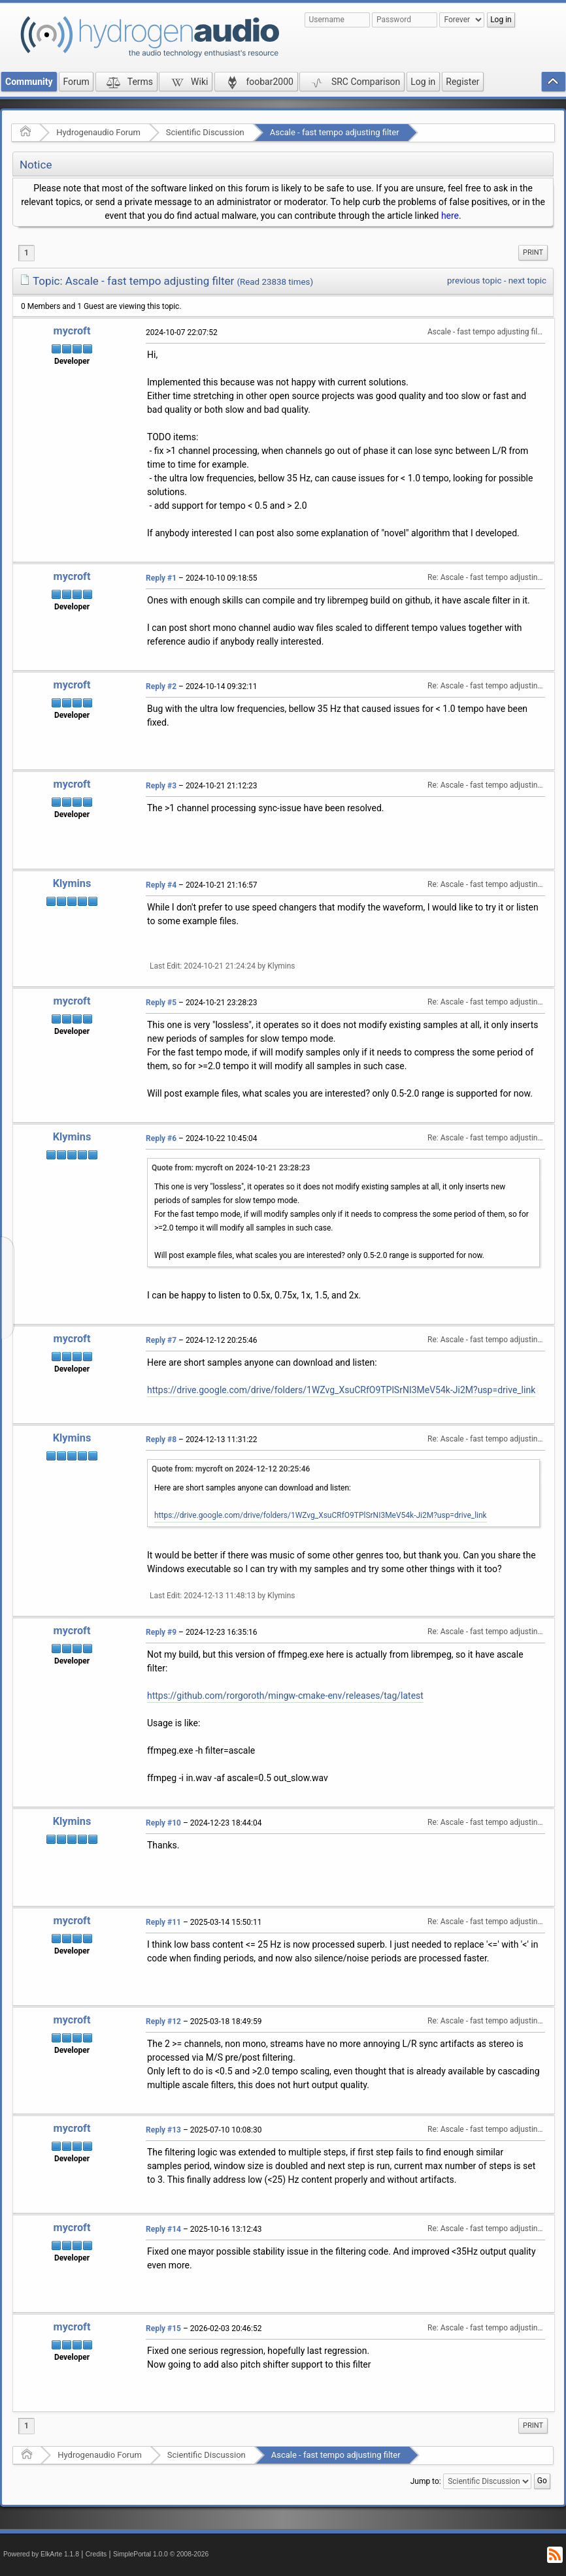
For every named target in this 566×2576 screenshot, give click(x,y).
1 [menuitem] (26, 252)
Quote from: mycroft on (231, 1167)
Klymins (72, 883)
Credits (96, 2554)
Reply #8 (161, 1439)
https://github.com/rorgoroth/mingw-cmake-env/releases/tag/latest (285, 1695)
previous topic (474, 280)
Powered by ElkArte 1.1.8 (41, 2554)
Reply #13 (163, 2129)
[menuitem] (533, 253)
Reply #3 (161, 785)
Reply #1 (161, 578)
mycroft (72, 331)
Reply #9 (161, 1632)
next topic (527, 280)
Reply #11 (163, 1922)
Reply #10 (163, 1822)
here (450, 215)
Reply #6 (161, 1138)
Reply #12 (163, 2021)
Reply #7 (161, 1340)
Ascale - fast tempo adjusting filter (334, 132)
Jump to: (425, 2481)
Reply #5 (161, 1002)
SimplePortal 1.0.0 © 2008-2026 (160, 2554)
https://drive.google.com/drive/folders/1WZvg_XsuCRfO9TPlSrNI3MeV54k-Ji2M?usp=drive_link (341, 1390)
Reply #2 (161, 686)
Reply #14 (163, 2229)
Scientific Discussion (205, 132)
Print (533, 252)
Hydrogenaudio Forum (98, 132)
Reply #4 (161, 885)
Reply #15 (163, 2328)
